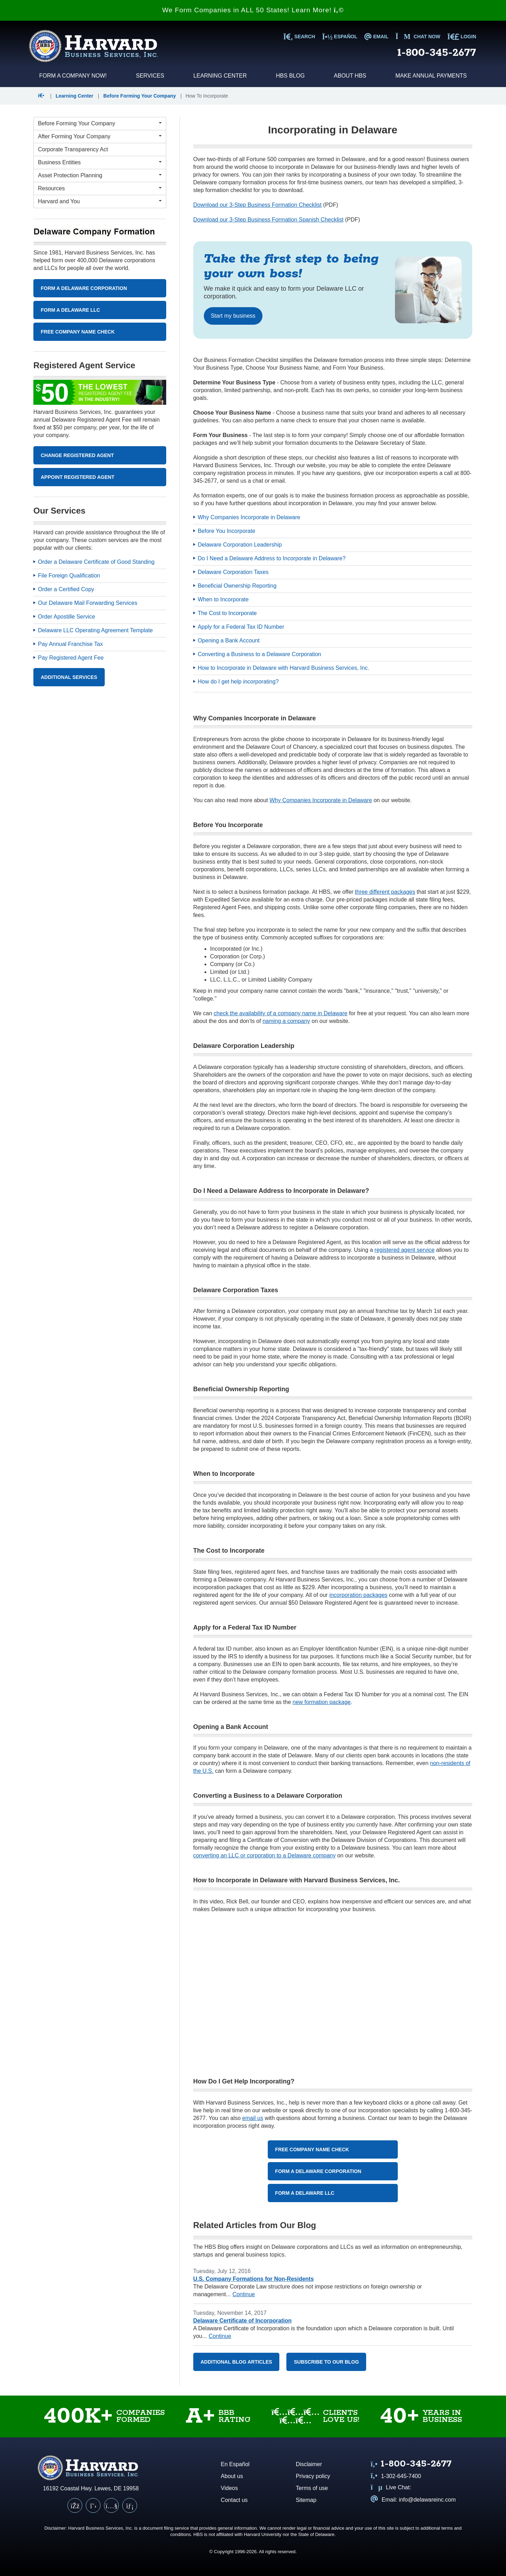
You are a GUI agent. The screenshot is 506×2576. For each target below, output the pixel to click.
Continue (243, 2294)
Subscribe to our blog (326, 2362)
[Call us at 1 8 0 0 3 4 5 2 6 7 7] (411, 2465)
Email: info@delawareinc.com (413, 2500)
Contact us (234, 2500)
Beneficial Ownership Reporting (237, 586)
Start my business (233, 316)
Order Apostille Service (66, 617)
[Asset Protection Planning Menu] (99, 175)
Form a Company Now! (72, 76)
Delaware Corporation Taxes (233, 572)
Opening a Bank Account (229, 640)
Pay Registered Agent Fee (71, 658)
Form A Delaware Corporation (84, 288)
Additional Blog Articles (236, 2362)
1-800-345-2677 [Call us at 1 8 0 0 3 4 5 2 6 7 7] (436, 53)
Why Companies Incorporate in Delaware (249, 517)
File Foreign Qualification (69, 576)
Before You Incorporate (226, 531)
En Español (235, 2464)
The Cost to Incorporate (227, 613)
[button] (42, 96)
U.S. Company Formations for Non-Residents (253, 2279)
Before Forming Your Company (139, 96)
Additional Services (69, 677)
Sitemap (306, 2500)
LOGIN (461, 36)
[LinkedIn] (129, 2505)
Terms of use (312, 2488)
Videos (229, 2488)
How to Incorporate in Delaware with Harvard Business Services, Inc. (283, 668)
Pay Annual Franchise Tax (70, 644)
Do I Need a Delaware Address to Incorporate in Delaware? (272, 558)
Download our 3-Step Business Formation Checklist (257, 205)
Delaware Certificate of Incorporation (242, 2321)
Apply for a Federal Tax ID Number (241, 627)
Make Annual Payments (431, 76)
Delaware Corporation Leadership (240, 545)
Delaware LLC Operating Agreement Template (95, 630)
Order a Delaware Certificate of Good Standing (96, 562)
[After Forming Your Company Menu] (99, 136)
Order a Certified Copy (66, 589)
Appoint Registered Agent (78, 477)
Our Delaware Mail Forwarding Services (87, 603)
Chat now (417, 36)
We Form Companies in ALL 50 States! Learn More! (253, 10)
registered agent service (405, 1250)
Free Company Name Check (312, 2149)
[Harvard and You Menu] (99, 201)
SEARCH (299, 36)
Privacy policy (313, 2476)
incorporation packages (358, 1595)
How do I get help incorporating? (238, 682)
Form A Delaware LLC (70, 310)
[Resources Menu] (99, 188)
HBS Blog (290, 76)
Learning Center (220, 76)
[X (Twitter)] (93, 2505)
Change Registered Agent (77, 455)
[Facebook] (74, 2505)
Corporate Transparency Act (73, 149)
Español (339, 36)
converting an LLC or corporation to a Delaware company (264, 1855)
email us (252, 2118)
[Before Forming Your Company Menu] (99, 123)
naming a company (286, 1021)
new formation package (322, 1702)
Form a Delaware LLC (305, 2193)
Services (150, 76)
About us (232, 2476)
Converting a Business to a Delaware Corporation (259, 654)
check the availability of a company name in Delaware (281, 1013)
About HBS (350, 76)
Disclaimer (309, 2464)
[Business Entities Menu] (99, 162)
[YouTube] (111, 2505)
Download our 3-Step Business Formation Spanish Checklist (268, 220)
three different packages (385, 892)
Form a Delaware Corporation (318, 2171)
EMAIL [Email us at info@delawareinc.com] (376, 36)
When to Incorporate (223, 599)
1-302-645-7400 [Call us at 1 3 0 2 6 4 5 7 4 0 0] (396, 2476)
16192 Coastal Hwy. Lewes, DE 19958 (91, 2488)
